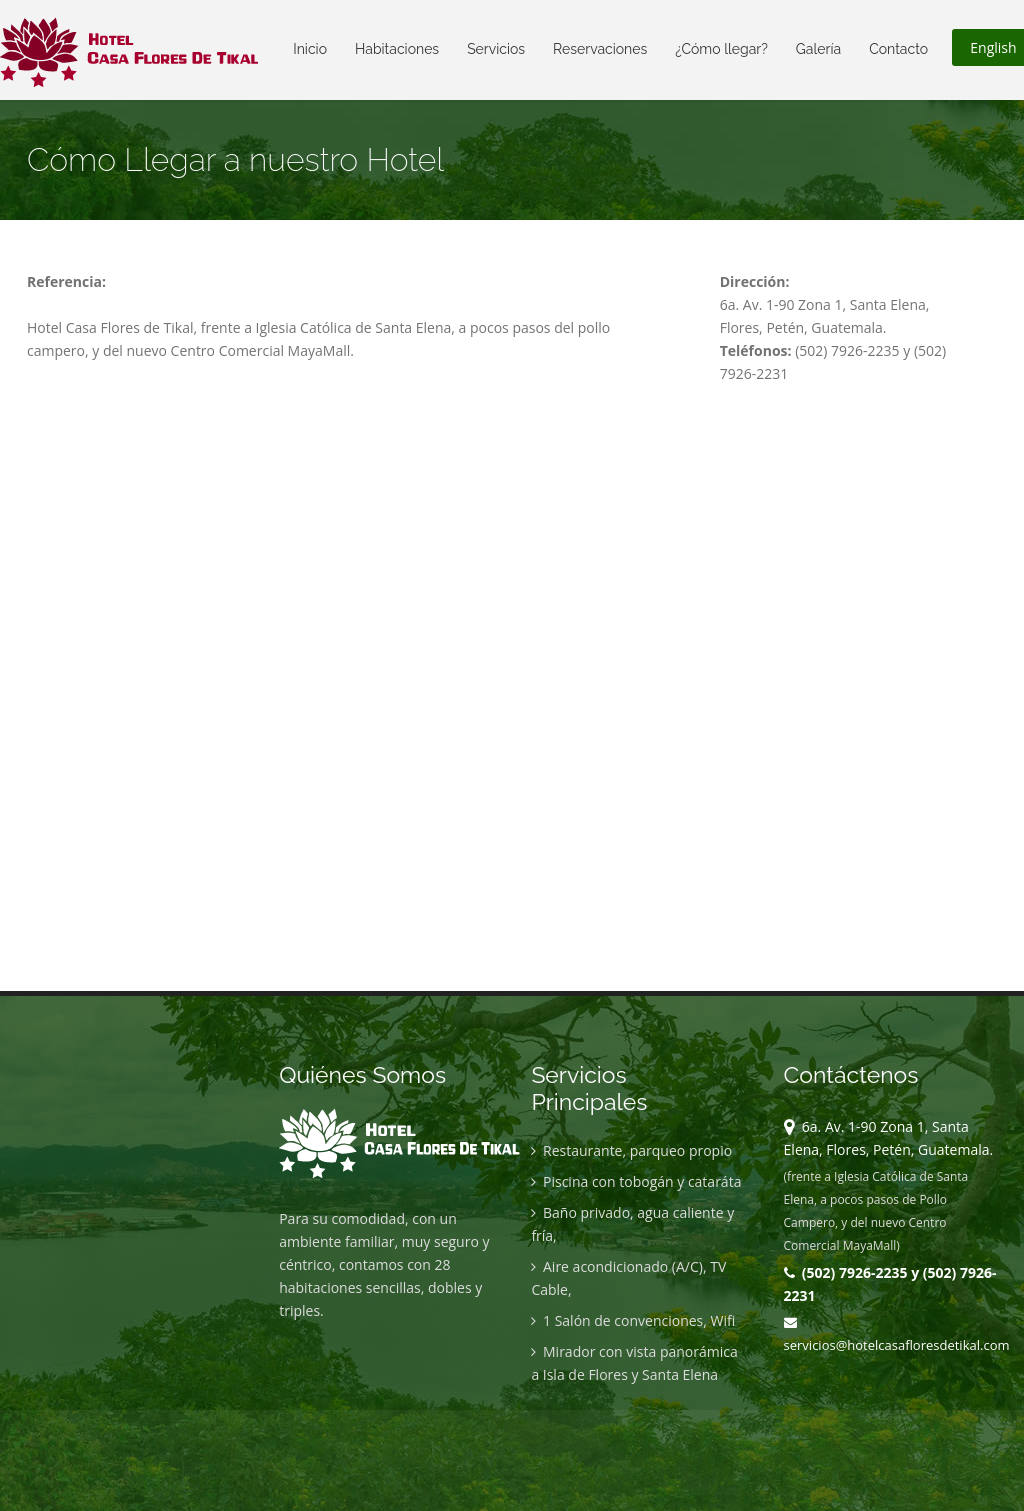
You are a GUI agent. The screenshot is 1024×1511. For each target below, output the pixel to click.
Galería (818, 49)
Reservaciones (600, 49)
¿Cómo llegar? (721, 49)
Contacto (898, 49)
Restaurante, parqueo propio (631, 1150)
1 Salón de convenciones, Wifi (633, 1320)
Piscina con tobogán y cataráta (636, 1181)
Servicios (496, 49)
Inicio (310, 49)
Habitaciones (397, 49)
